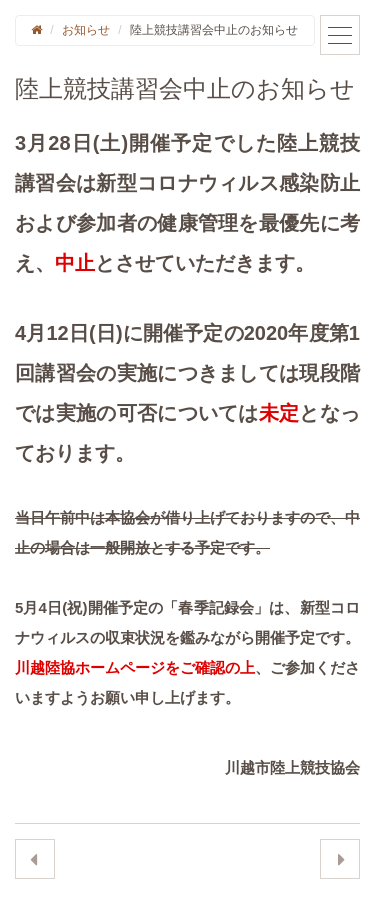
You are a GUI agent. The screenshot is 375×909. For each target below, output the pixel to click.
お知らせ (86, 30)
